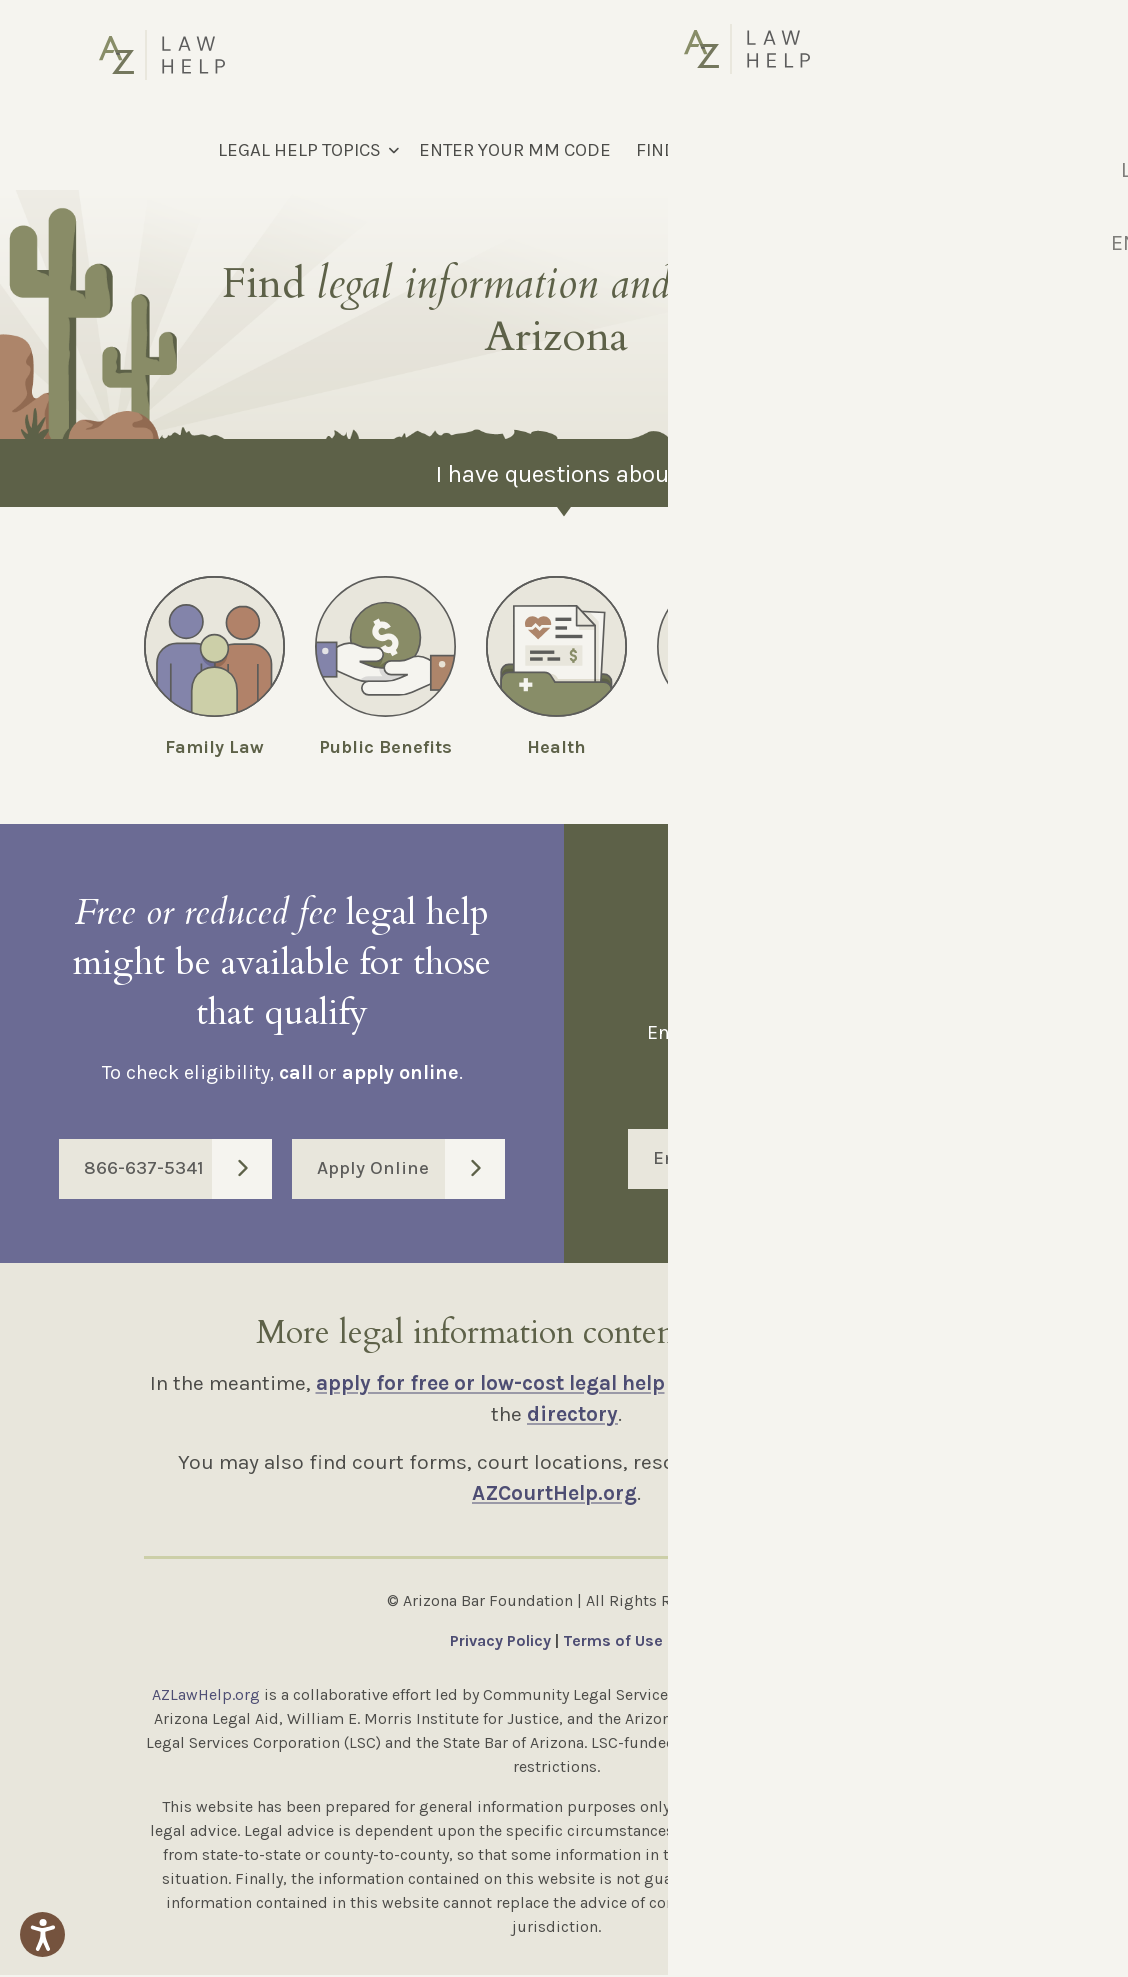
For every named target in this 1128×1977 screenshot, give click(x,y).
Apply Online (411, 1171)
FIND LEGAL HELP (708, 150)
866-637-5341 (178, 1171)
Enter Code (858, 1161)
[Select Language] (922, 150)
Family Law (214, 747)
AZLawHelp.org (206, 1696)
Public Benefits (385, 747)
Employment (899, 747)
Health (556, 747)
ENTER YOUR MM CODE (515, 150)
